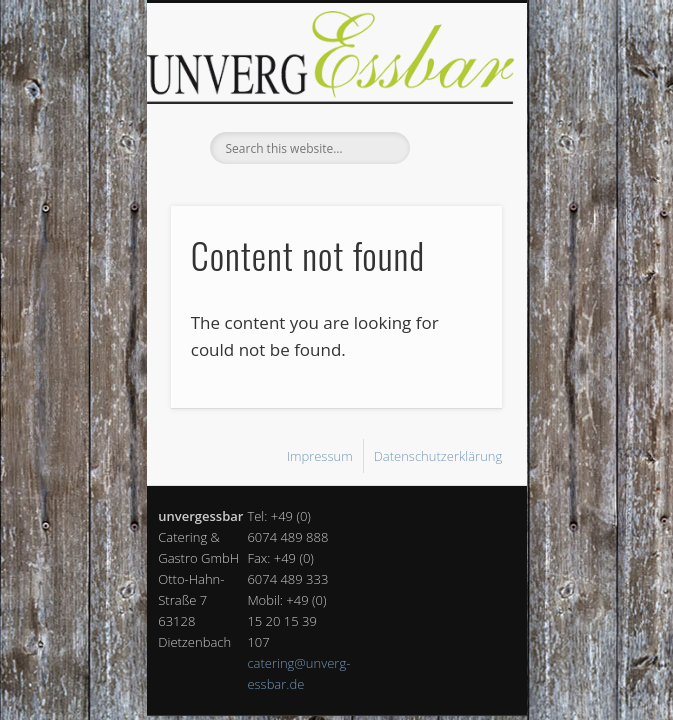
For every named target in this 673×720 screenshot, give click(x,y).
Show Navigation (453, 179)
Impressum (320, 456)
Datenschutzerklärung (438, 456)
